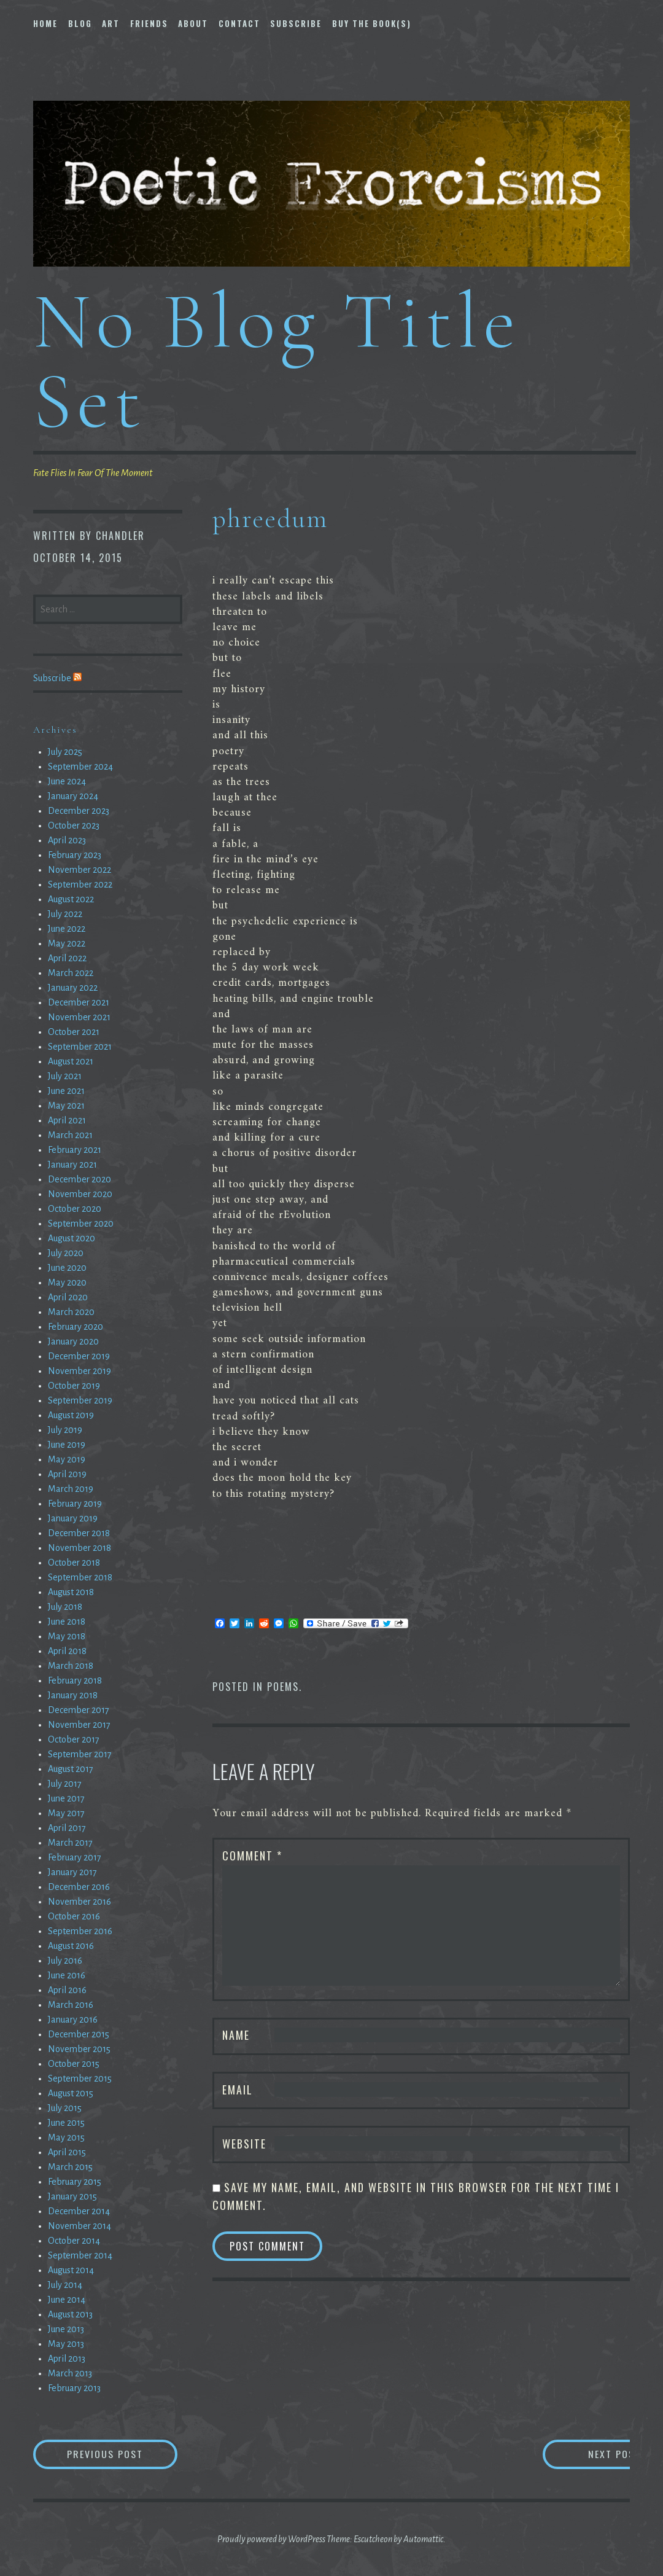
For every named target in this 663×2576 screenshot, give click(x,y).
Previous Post (123, 2454)
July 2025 (65, 752)
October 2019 (74, 1386)
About (193, 23)
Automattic (423, 2539)
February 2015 (74, 2182)
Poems (283, 1686)
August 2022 (71, 899)
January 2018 (73, 1695)
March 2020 (71, 1312)
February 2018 (75, 1680)
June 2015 (66, 2123)
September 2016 (80, 1931)
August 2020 (71, 1238)
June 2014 (66, 2300)
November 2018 (79, 1548)
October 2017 (73, 1739)
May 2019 (66, 1459)
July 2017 (65, 1784)
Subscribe (296, 23)
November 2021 (79, 1017)
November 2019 (79, 1371)
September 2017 (80, 1754)
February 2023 (74, 855)
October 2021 (73, 1032)
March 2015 (70, 2167)
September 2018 (80, 1577)
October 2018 (74, 1562)
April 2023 (67, 840)
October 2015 (73, 2064)
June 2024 (67, 781)
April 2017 (67, 1828)
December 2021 (78, 1002)
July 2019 (65, 1430)
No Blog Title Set (277, 361)
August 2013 (70, 2314)
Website (244, 2144)
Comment (252, 1856)
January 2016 (73, 2019)
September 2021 (80, 1047)
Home (45, 23)
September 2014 (80, 2255)
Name (236, 2035)
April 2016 (67, 1990)
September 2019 (80, 1400)
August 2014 (71, 2270)
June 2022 (66, 929)
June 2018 (66, 1621)
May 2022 (66, 943)
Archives (55, 730)
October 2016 (74, 1916)
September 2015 (80, 2078)
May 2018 (66, 1636)
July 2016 (65, 1960)
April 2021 (67, 1120)
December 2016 (79, 1887)
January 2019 (73, 1518)
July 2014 (65, 2285)
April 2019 (67, 1474)
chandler (120, 535)
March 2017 (70, 1843)
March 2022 (70, 973)
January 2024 (73, 796)
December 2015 (78, 2034)
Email (237, 2090)
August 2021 (70, 1061)
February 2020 (75, 1327)
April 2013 (66, 2358)
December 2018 (79, 1533)
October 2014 (74, 2241)
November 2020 (80, 1194)
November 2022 (79, 870)
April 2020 (68, 1297)
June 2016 (66, 1975)
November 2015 (79, 2049)
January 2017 (72, 1872)
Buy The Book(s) (371, 23)
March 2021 (70, 1135)
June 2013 (66, 2329)
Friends (149, 23)
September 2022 (80, 884)
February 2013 (74, 2388)
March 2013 (70, 2373)
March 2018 (70, 1666)
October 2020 (74, 1209)
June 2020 (67, 1268)
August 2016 (71, 1946)
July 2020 (65, 1253)
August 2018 (71, 1592)
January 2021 (72, 1164)
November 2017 (79, 1725)
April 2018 (67, 1651)
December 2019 (79, 1356)
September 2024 (80, 766)
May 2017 (66, 1813)
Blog (80, 23)
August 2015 (70, 2093)
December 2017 (78, 1710)
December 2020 (79, 1179)
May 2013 (66, 2344)
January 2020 (73, 1341)
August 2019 (71, 1415)
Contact (239, 23)
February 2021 (74, 1150)
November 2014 (79, 2226)
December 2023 (78, 811)
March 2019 (70, 1489)
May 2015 (66, 2137)
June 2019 (66, 1445)
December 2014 (79, 2211)
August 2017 (70, 1769)
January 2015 (72, 2196)
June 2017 (66, 1798)
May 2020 (67, 1282)
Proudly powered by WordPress (271, 2539)
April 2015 (67, 2152)
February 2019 (75, 1504)
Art (111, 23)
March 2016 (70, 2005)
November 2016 (79, 1902)
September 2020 (81, 1223)
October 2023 (73, 825)
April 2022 (67, 958)
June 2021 (66, 1091)
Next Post (581, 2454)
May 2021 (66, 1105)
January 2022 (73, 988)
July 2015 (65, 2108)
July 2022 (65, 914)
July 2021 (65, 1076)
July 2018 (65, 1607)
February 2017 (74, 1857)
